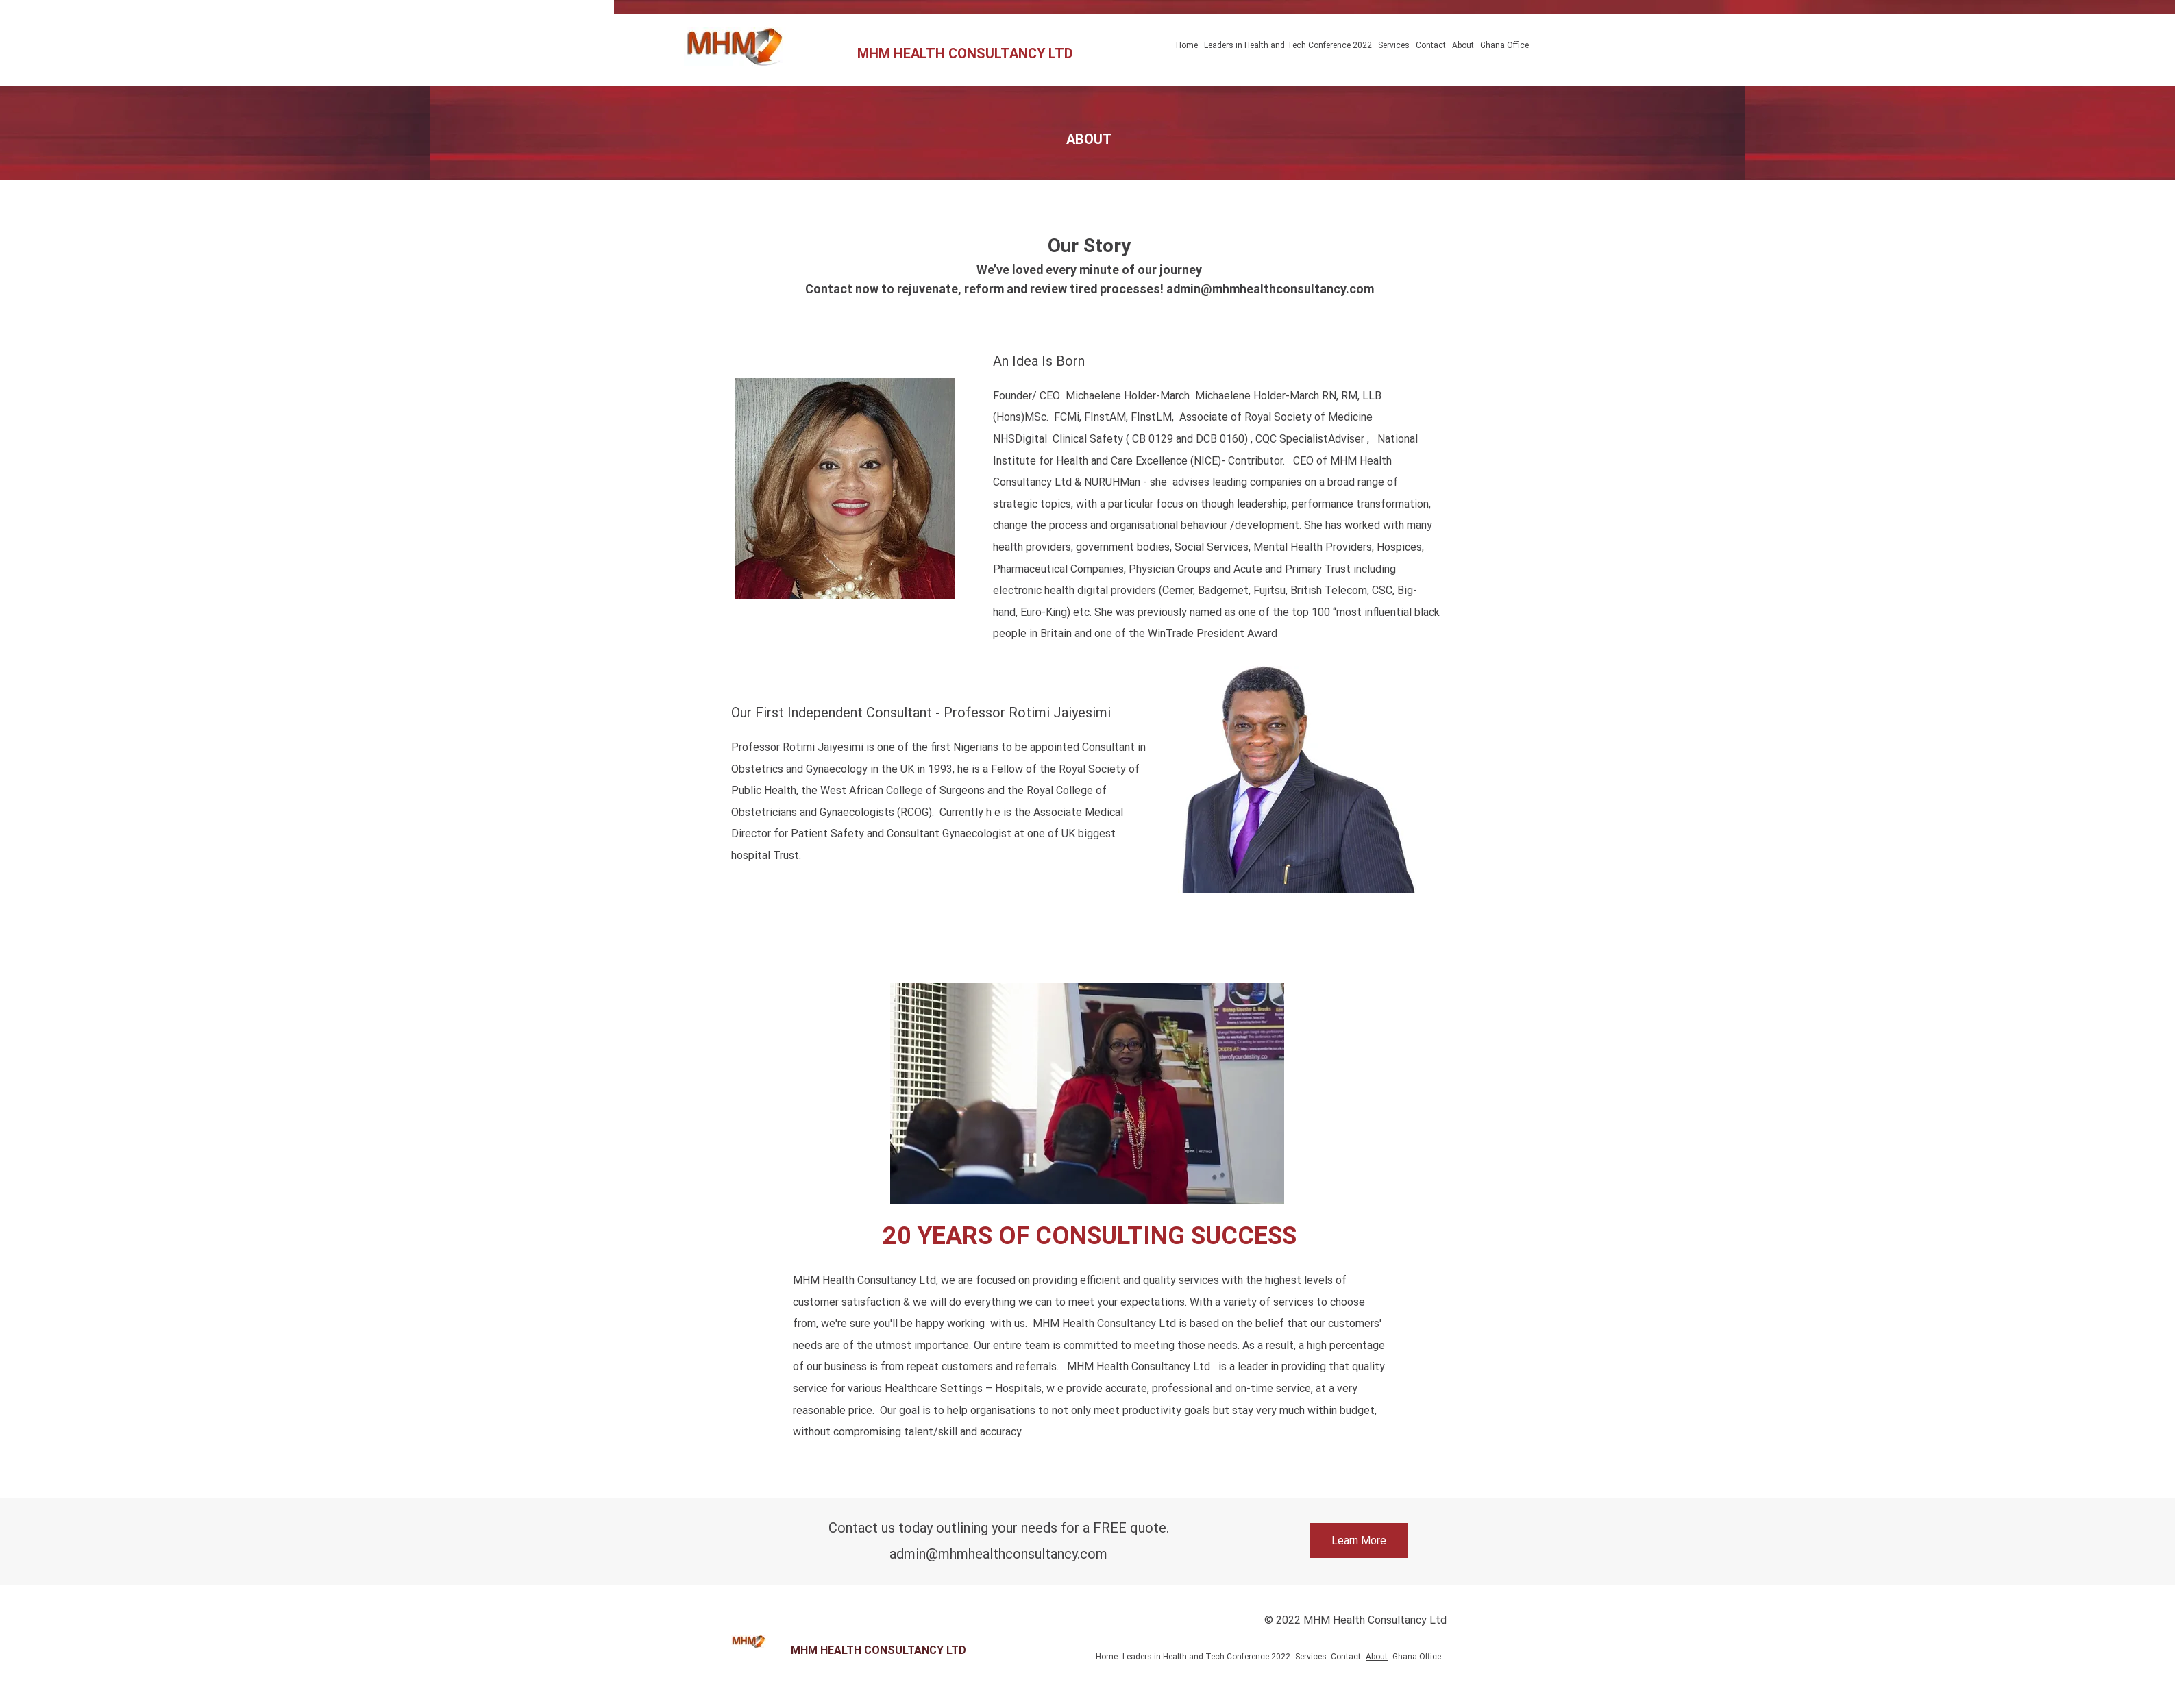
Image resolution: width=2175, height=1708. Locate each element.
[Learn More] (1359, 1540)
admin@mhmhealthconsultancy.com (1270, 289)
